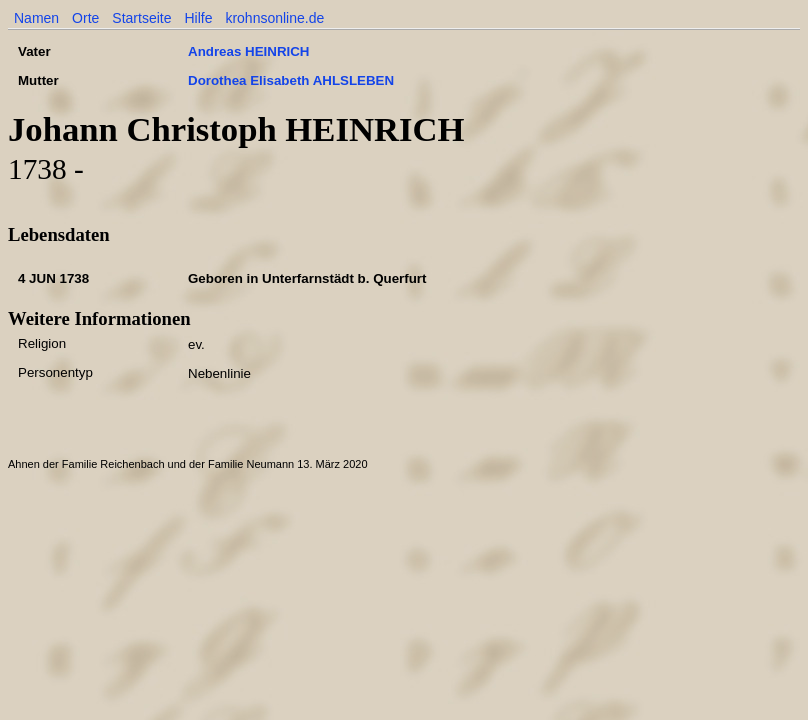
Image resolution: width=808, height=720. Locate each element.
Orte (85, 18)
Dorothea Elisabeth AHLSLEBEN (291, 80)
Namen (36, 18)
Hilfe (198, 18)
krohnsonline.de (274, 18)
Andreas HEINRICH (248, 51)
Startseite (141, 18)
